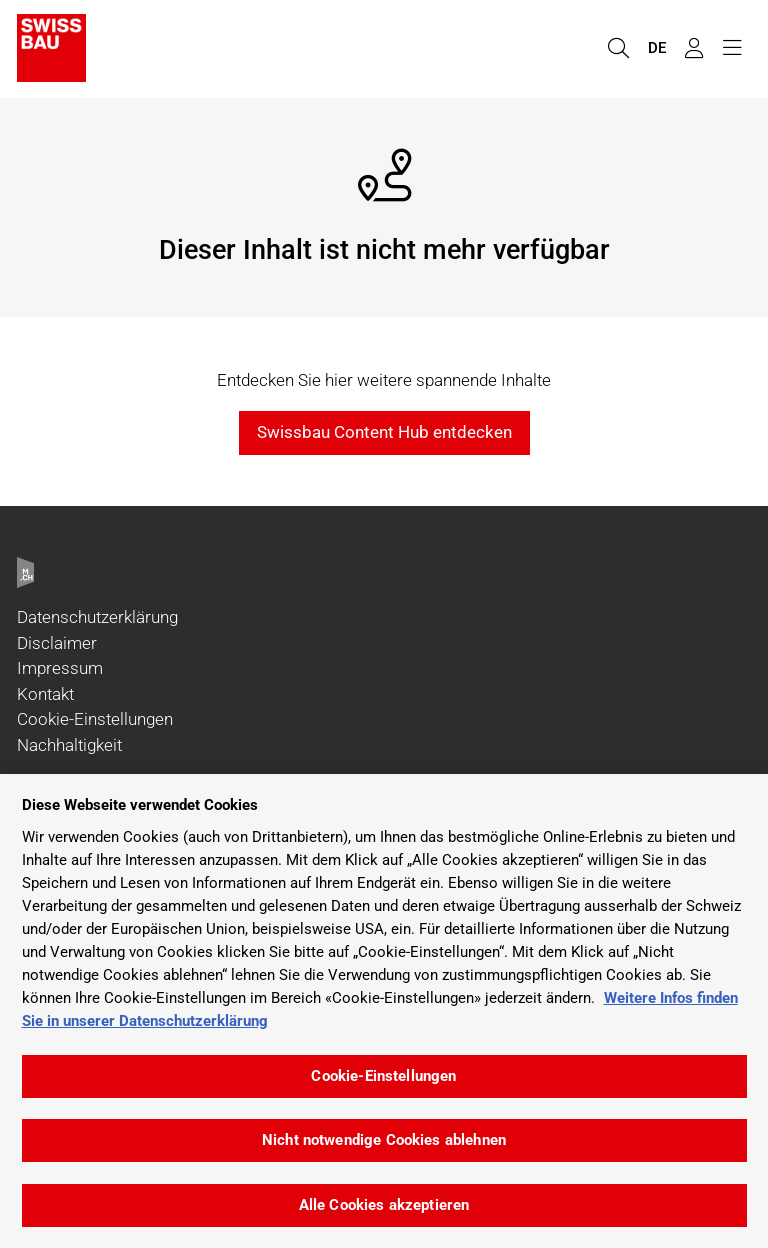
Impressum (60, 668)
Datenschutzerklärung (97, 617)
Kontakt (45, 694)
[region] (384, 1011)
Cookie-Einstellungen (95, 719)
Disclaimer (57, 643)
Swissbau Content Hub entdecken (384, 432)
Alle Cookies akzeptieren (384, 1205)
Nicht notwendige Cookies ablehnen (384, 1140)
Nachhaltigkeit (69, 745)
